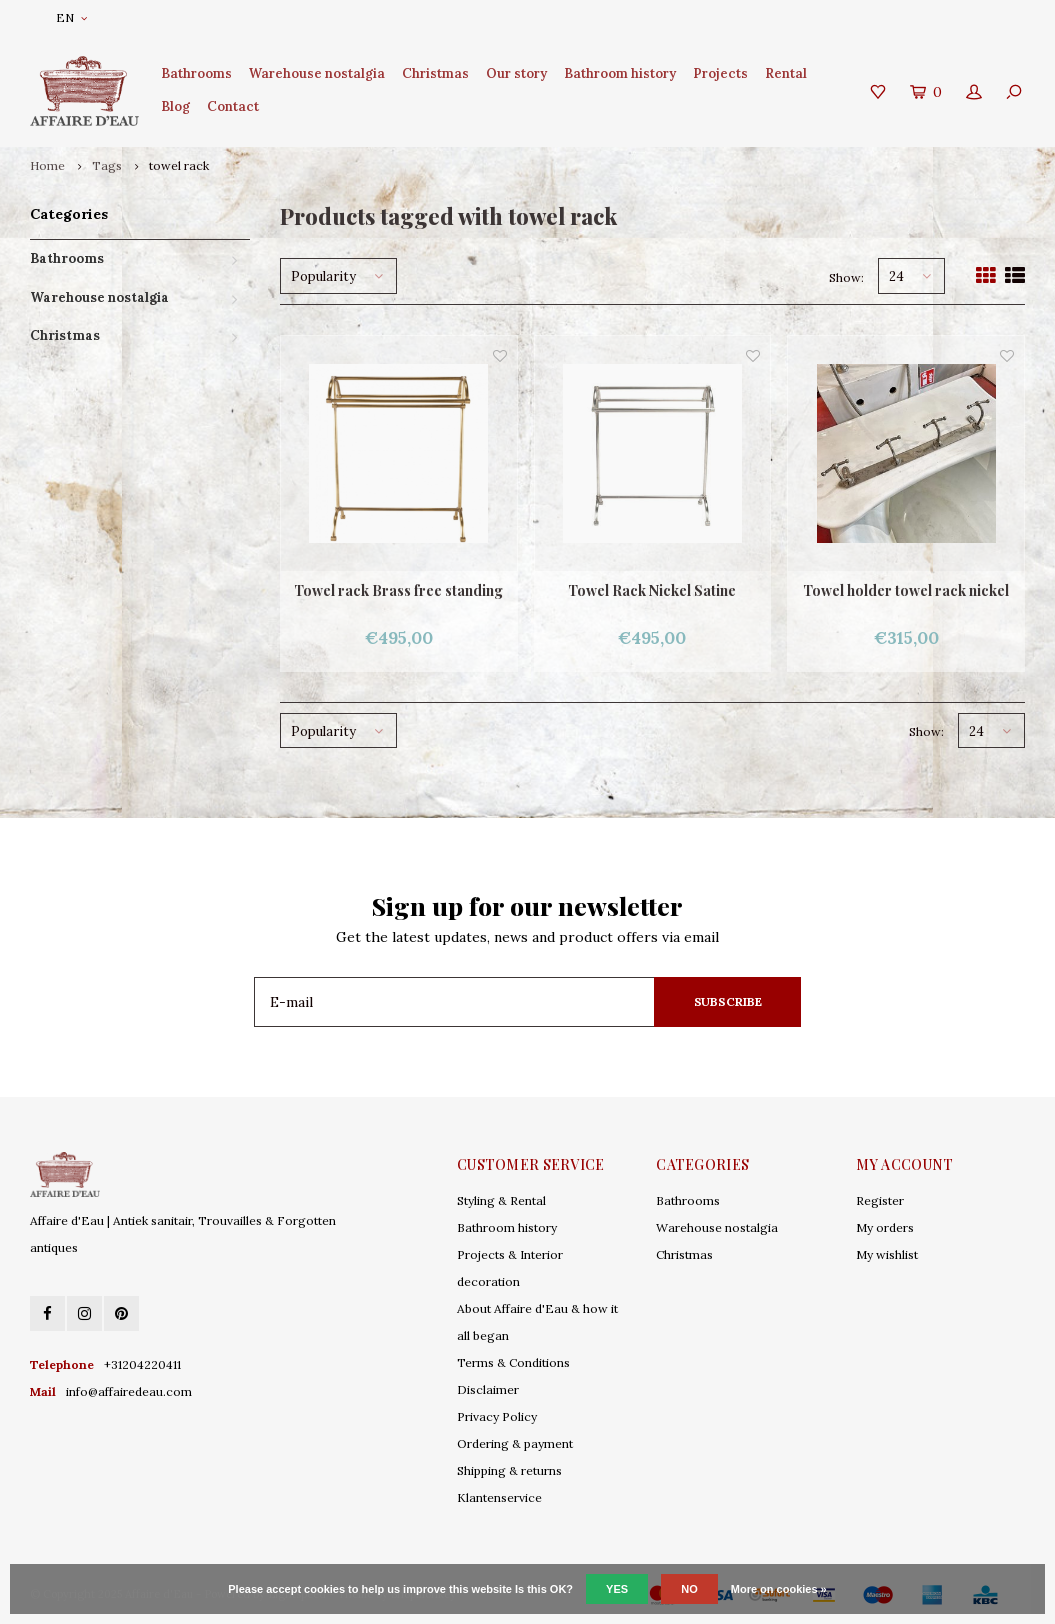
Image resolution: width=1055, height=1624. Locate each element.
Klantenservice (499, 1497)
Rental (786, 73)
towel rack (179, 165)
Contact (233, 106)
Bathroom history (620, 73)
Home (47, 165)
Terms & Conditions (513, 1362)
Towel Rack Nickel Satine (652, 590)
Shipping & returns (509, 1470)
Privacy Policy (497, 1416)
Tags (107, 165)
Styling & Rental (501, 1200)
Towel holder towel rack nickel (906, 590)
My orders (885, 1227)
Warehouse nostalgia (317, 73)
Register (880, 1200)
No (689, 1589)
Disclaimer (488, 1389)
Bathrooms (196, 73)
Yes (617, 1589)
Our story (516, 73)
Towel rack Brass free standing (398, 590)
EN (71, 17)
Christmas (435, 73)
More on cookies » (779, 1589)
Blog (175, 106)
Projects (720, 73)
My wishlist (887, 1254)
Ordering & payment (515, 1443)
